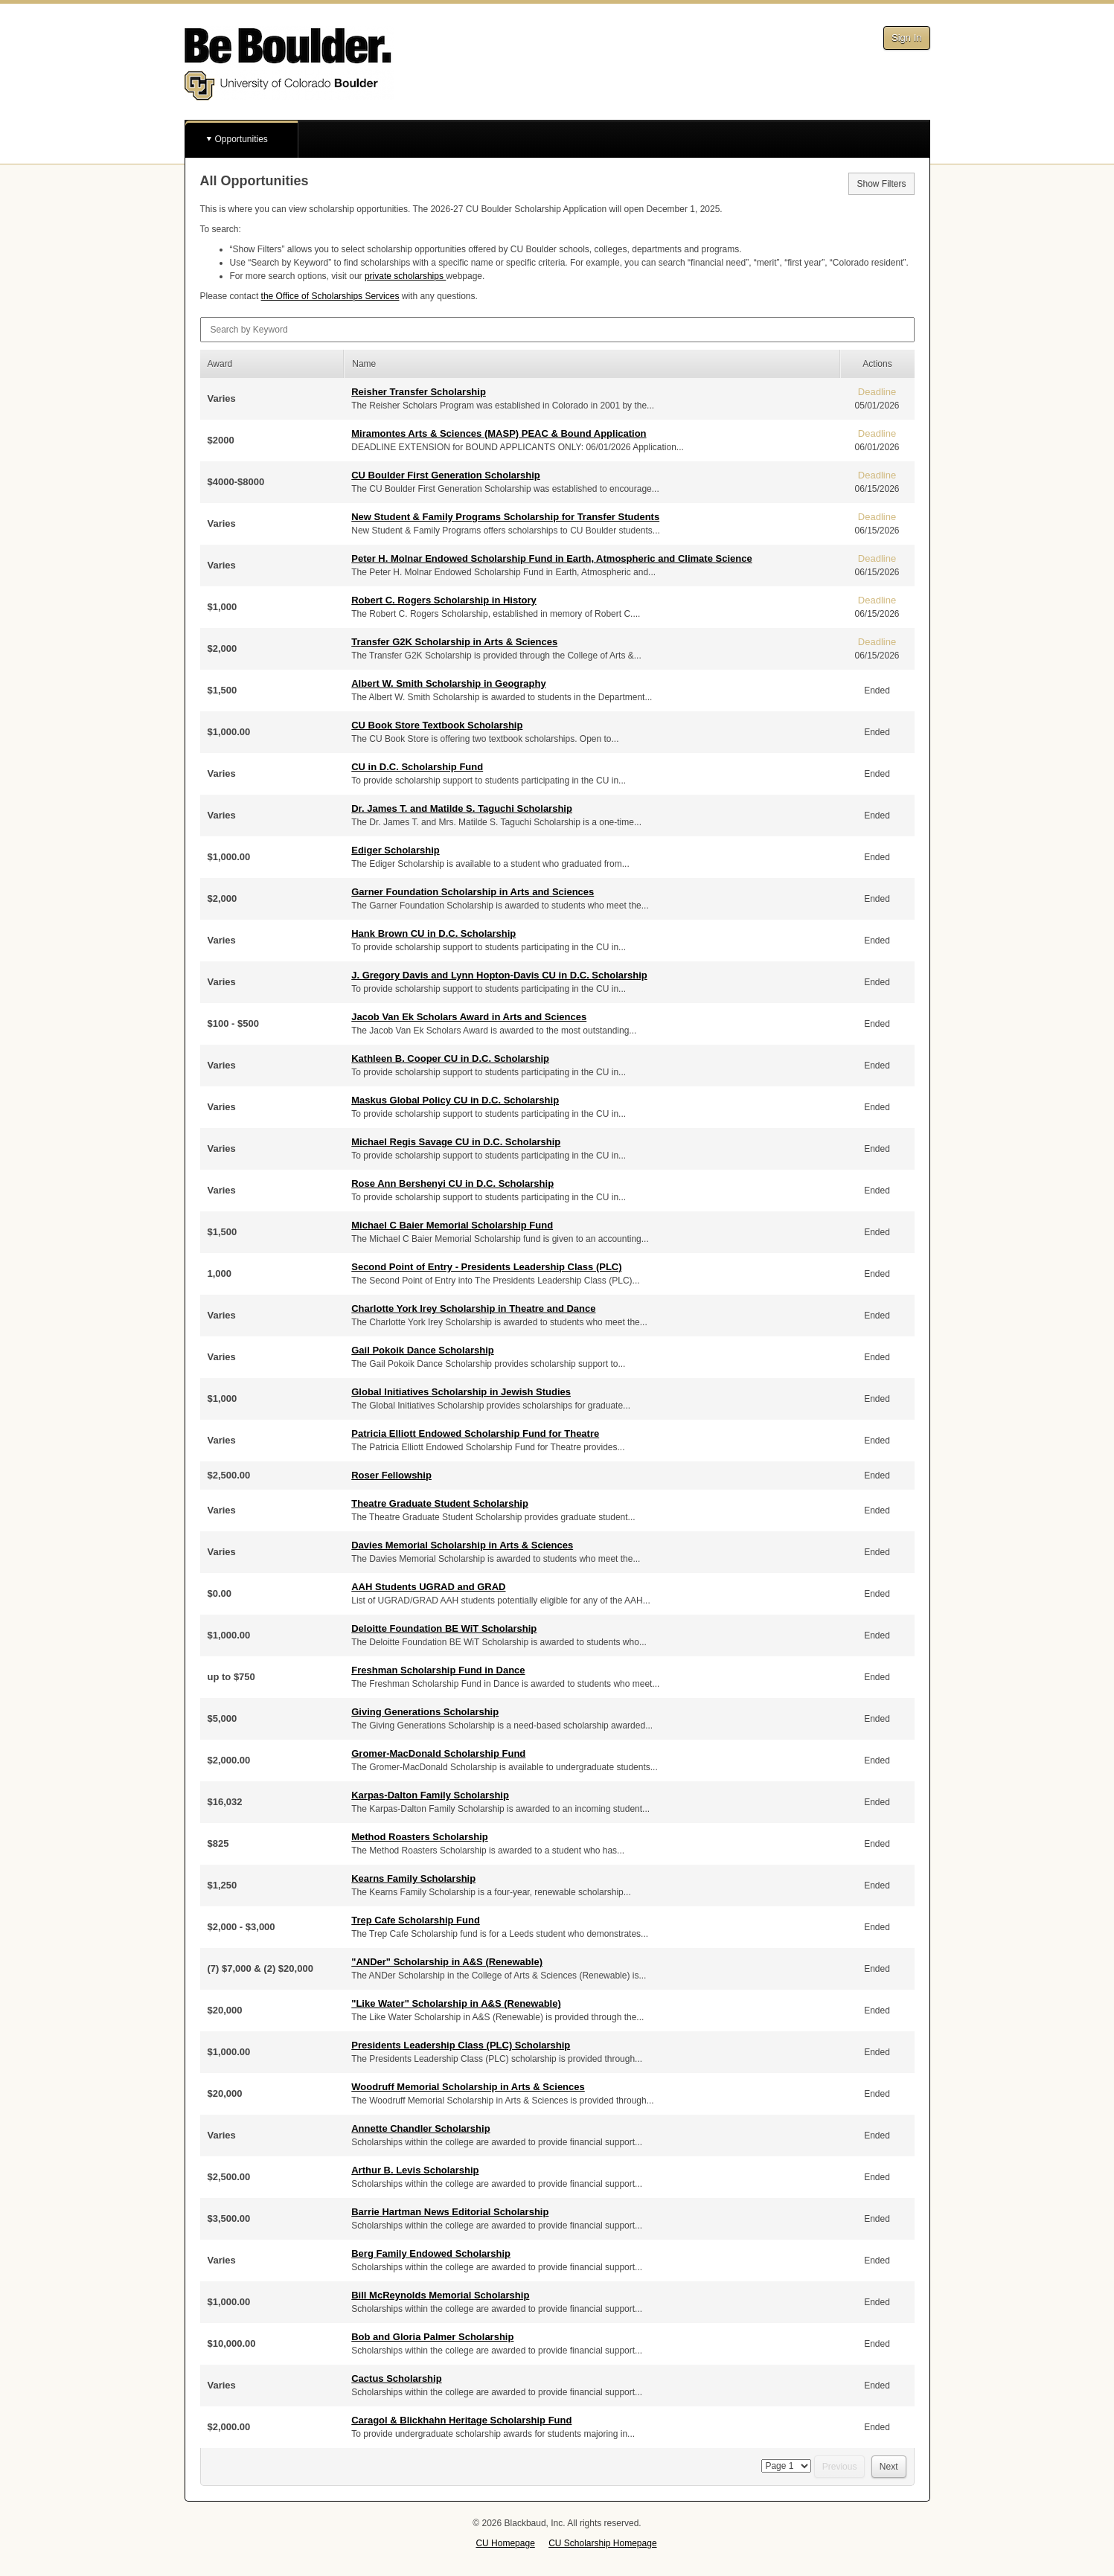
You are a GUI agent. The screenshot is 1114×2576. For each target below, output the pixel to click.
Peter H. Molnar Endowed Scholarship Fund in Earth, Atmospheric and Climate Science (551, 558)
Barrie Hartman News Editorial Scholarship (449, 2211)
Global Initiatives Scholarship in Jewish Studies (461, 1391)
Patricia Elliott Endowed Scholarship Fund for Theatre (475, 1433)
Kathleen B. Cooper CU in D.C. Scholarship (450, 1058)
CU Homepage (505, 2543)
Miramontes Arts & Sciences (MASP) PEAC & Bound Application (498, 433)
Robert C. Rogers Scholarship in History (444, 600)
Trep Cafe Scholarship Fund (415, 1920)
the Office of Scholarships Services (330, 296)
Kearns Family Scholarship (413, 1878)
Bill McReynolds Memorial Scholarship (440, 2295)
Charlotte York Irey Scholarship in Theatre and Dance (473, 1308)
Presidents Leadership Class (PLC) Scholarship (460, 2045)
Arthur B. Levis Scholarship (414, 2170)
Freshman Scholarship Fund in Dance (438, 1670)
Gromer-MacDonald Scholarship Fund (438, 1753)
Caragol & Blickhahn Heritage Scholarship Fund (461, 2420)
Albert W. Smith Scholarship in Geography (448, 683)
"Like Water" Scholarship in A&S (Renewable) (456, 2003)
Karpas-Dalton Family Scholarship (430, 1795)
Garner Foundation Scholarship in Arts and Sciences (472, 891)
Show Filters (881, 184)
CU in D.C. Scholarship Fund (417, 766)
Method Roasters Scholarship (419, 1836)
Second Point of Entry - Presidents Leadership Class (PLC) (486, 1266)
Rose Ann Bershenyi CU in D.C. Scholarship (452, 1183)
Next (889, 2466)
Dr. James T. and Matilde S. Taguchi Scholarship (461, 808)
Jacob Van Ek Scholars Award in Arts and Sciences (468, 1016)
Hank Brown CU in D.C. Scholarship (433, 933)
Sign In (906, 37)
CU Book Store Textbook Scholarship (436, 725)
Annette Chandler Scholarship (420, 2128)
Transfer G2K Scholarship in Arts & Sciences (454, 641)
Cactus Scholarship (396, 2378)
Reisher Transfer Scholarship (418, 391)
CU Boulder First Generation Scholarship (445, 475)
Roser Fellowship (391, 1475)
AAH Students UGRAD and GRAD (428, 1586)
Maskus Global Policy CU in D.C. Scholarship (455, 1100)
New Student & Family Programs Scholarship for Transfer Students (505, 516)
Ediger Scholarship (395, 850)
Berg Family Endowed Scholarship (430, 2253)
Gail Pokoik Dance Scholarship (422, 1350)
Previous (839, 2466)
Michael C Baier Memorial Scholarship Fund (452, 1225)
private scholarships (405, 276)
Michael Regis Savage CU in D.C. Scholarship (455, 1141)
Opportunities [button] (241, 139)
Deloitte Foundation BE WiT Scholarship (444, 1628)
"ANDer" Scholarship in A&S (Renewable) (446, 1961)
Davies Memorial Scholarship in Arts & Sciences (462, 1545)
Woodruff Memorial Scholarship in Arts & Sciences (468, 2086)
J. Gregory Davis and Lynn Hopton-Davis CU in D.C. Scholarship (499, 975)
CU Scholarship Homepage (602, 2543)
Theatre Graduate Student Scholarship (439, 1503)
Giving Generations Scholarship (425, 1711)
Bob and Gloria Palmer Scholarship (432, 2336)
